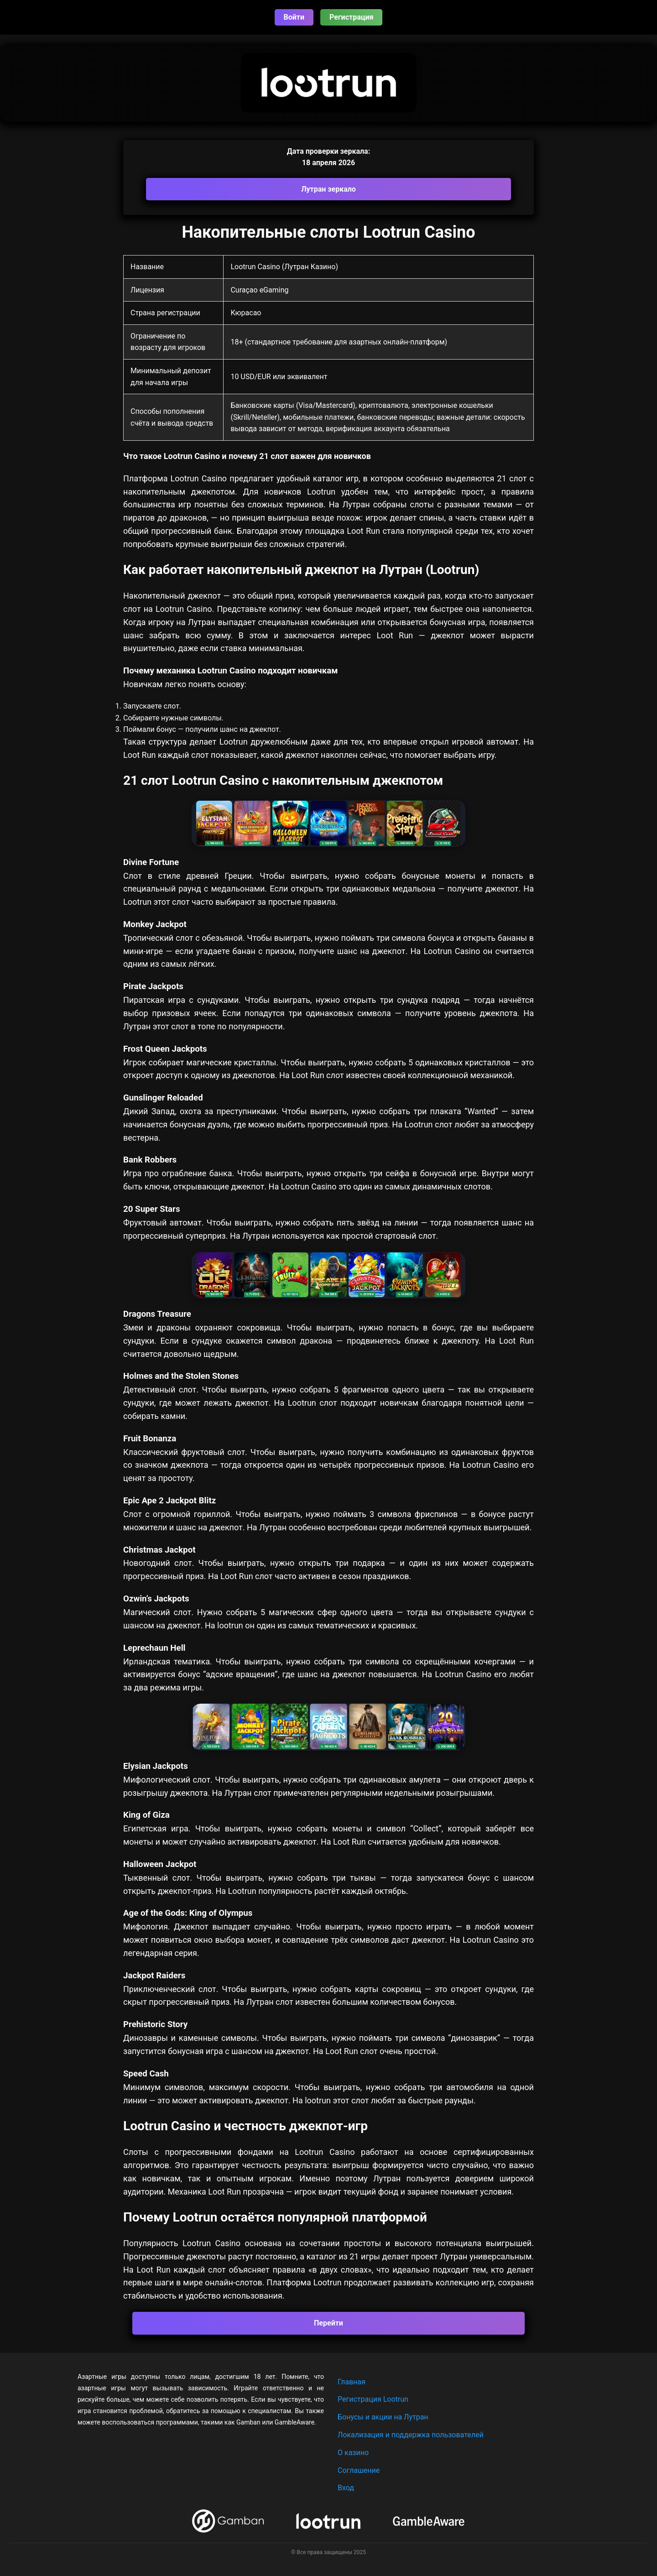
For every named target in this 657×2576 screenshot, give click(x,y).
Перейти (328, 2323)
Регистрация (351, 17)
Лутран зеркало (328, 189)
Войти (294, 17)
